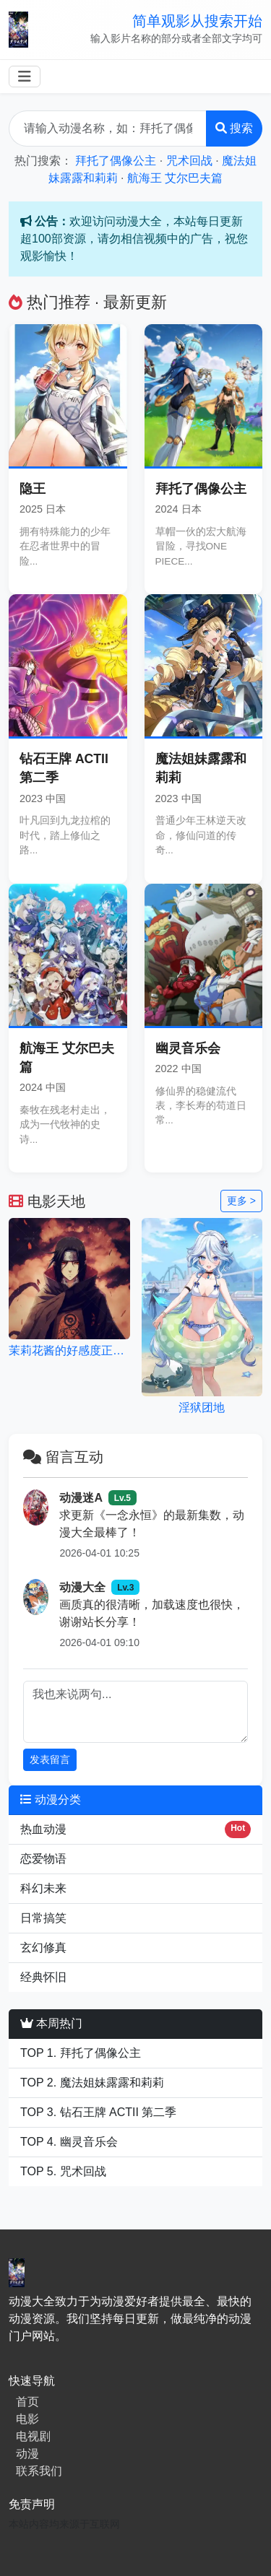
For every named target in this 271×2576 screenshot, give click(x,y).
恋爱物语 (43, 1859)
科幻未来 (43, 1888)
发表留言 (50, 1759)
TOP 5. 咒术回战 (63, 2171)
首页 (27, 2402)
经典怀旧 (43, 1977)
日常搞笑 (43, 1918)
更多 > (241, 1200)
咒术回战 (189, 161)
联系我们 (39, 2471)
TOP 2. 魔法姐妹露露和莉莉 (92, 2082)
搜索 (234, 128)
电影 (27, 2419)
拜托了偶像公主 (115, 161)
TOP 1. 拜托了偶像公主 (80, 2053)
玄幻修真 (43, 1947)
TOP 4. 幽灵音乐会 (69, 2142)
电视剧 (33, 2436)
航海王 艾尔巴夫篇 (175, 178)
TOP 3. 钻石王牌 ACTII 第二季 (98, 2112)
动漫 (27, 2453)
